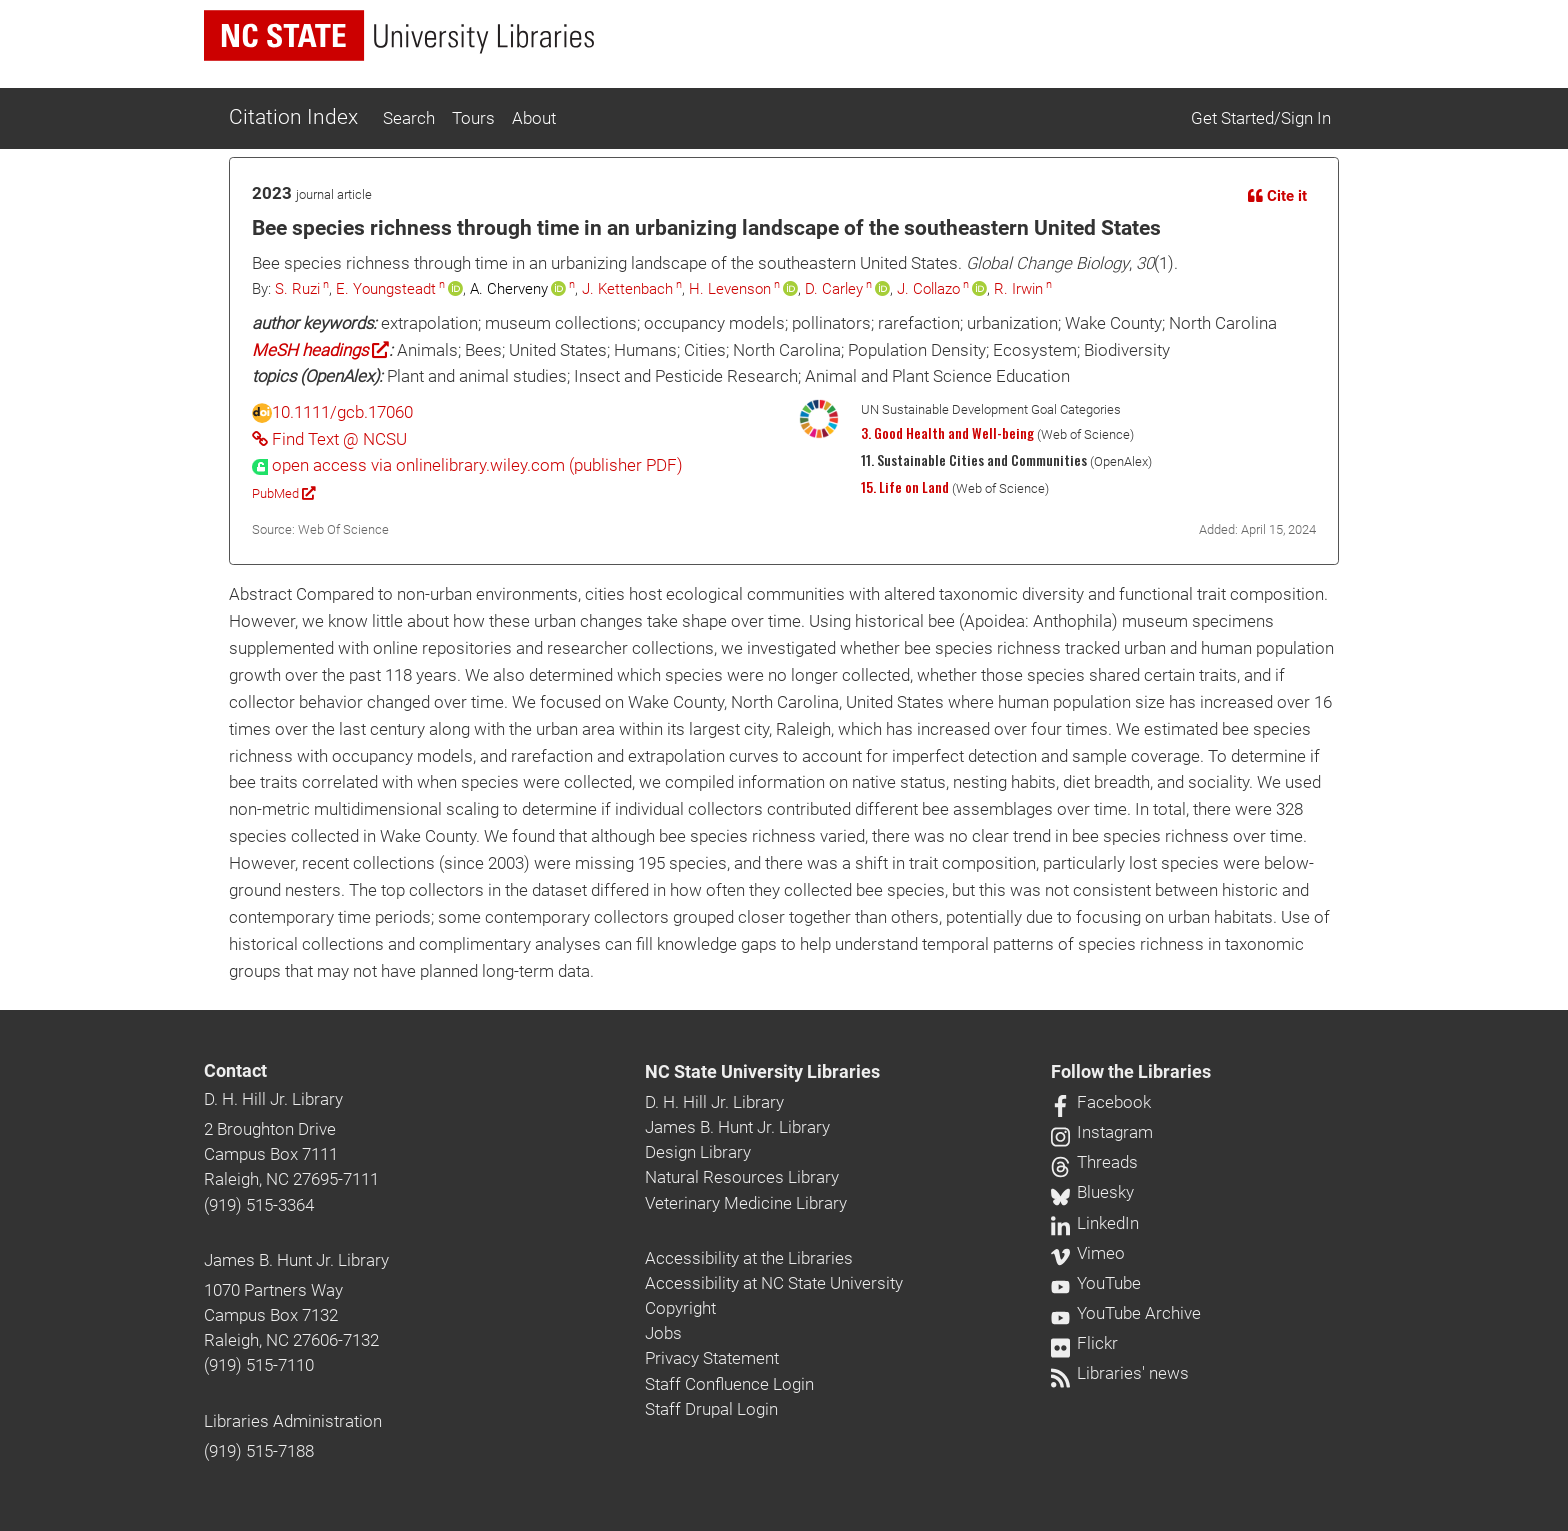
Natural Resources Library (742, 1177)
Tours (473, 118)
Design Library (698, 1152)
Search (409, 118)
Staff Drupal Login (711, 1409)
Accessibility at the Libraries (749, 1258)
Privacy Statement (712, 1358)
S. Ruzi (297, 289)
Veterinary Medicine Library (746, 1203)
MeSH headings (320, 350)
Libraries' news (1120, 1373)
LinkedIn (1095, 1223)
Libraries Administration (293, 1421)
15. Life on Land (905, 487)
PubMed (283, 493)
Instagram (1102, 1132)
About (534, 118)
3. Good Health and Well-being (947, 433)
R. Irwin (1018, 289)
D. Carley (834, 289)
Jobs (663, 1333)
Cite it (1277, 196)
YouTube (1096, 1283)
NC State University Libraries (762, 1072)
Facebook (1101, 1102)
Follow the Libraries (1131, 1072)
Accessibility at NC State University (774, 1283)
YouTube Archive (1126, 1313)
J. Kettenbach (627, 289)
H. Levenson (730, 289)
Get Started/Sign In (1261, 118)
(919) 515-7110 (259, 1365)
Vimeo (1088, 1253)
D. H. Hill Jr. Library (273, 1099)
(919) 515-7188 (259, 1451)
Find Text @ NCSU (329, 439)
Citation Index (293, 117)
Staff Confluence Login (729, 1384)
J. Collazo (928, 289)
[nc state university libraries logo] (399, 35)
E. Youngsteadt (386, 289)
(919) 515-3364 (259, 1205)
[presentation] (467, 465)
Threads (1094, 1162)
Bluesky (1092, 1192)
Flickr (1084, 1343)
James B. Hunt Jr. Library (296, 1260)
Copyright (680, 1308)
